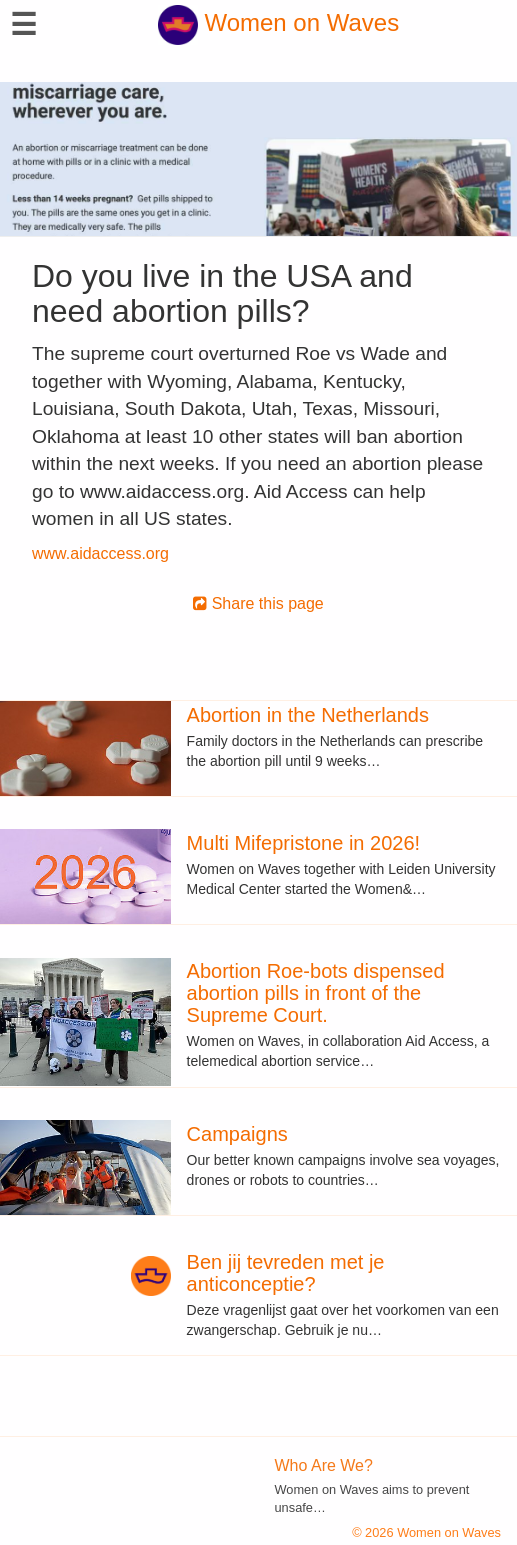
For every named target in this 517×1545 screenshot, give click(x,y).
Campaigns (237, 1134)
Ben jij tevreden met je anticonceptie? (286, 1273)
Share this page (258, 603)
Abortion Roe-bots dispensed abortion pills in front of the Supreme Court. (316, 993)
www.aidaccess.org (100, 553)
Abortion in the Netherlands (308, 715)
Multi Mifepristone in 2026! (303, 843)
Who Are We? (324, 1465)
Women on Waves (278, 22)
